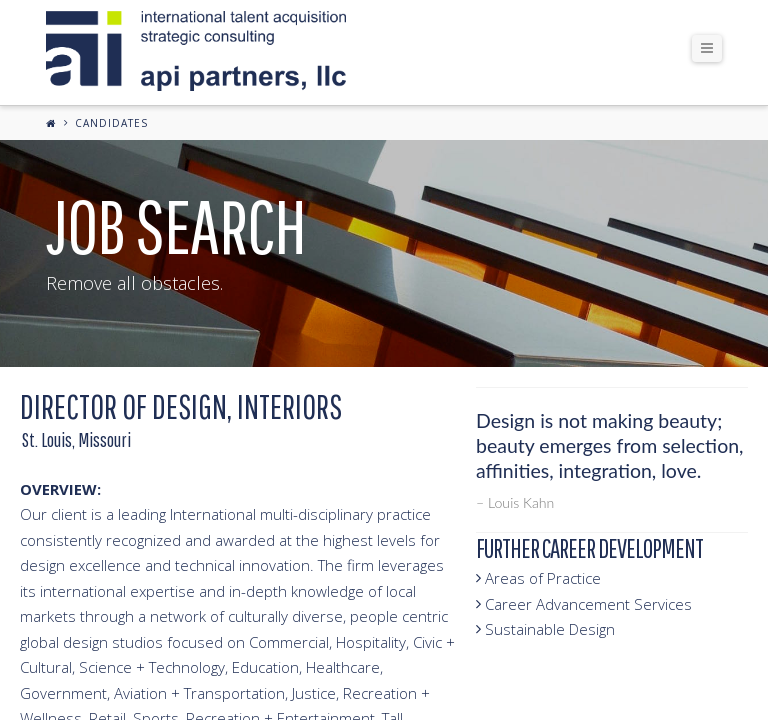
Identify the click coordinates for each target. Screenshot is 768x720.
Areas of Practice (538, 578)
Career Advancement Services (584, 604)
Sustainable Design (545, 629)
